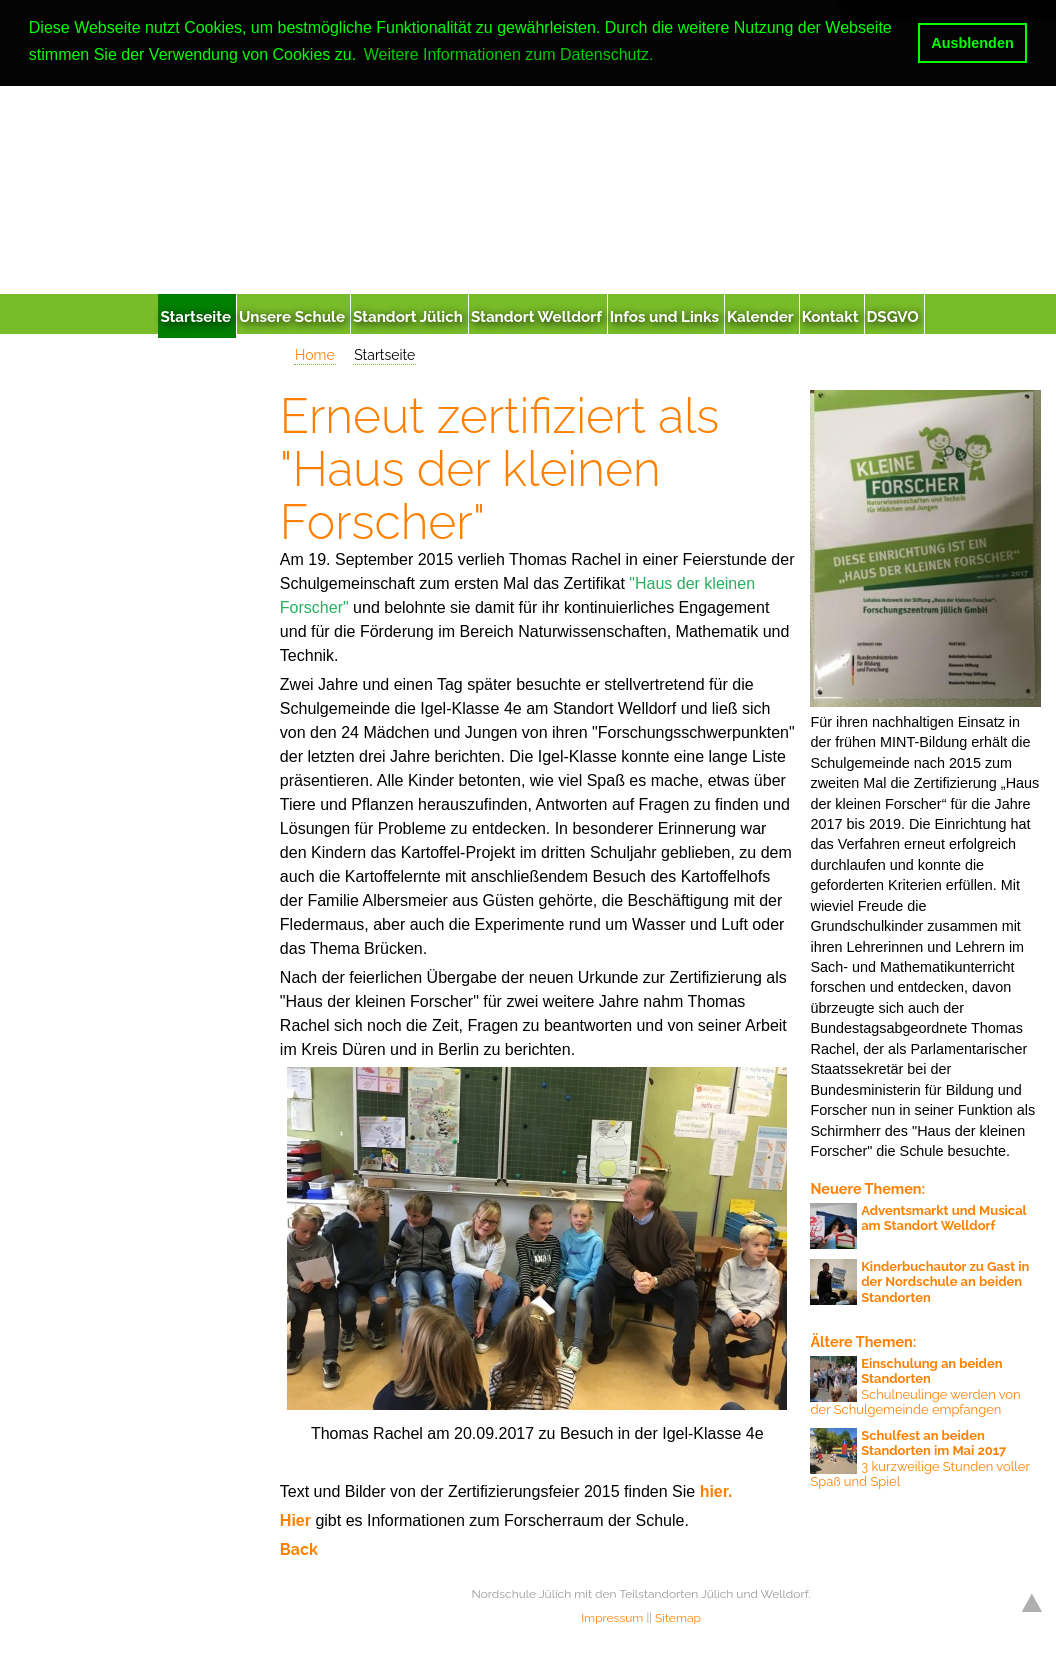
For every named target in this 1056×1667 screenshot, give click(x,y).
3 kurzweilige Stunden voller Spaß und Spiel (919, 1459)
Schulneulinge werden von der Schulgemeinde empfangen (915, 1387)
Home (315, 355)
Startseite (384, 355)
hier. (716, 1491)
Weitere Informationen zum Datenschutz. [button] (509, 54)
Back (299, 1549)
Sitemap (678, 1618)
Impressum (612, 1618)
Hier (298, 1520)
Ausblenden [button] (972, 43)
